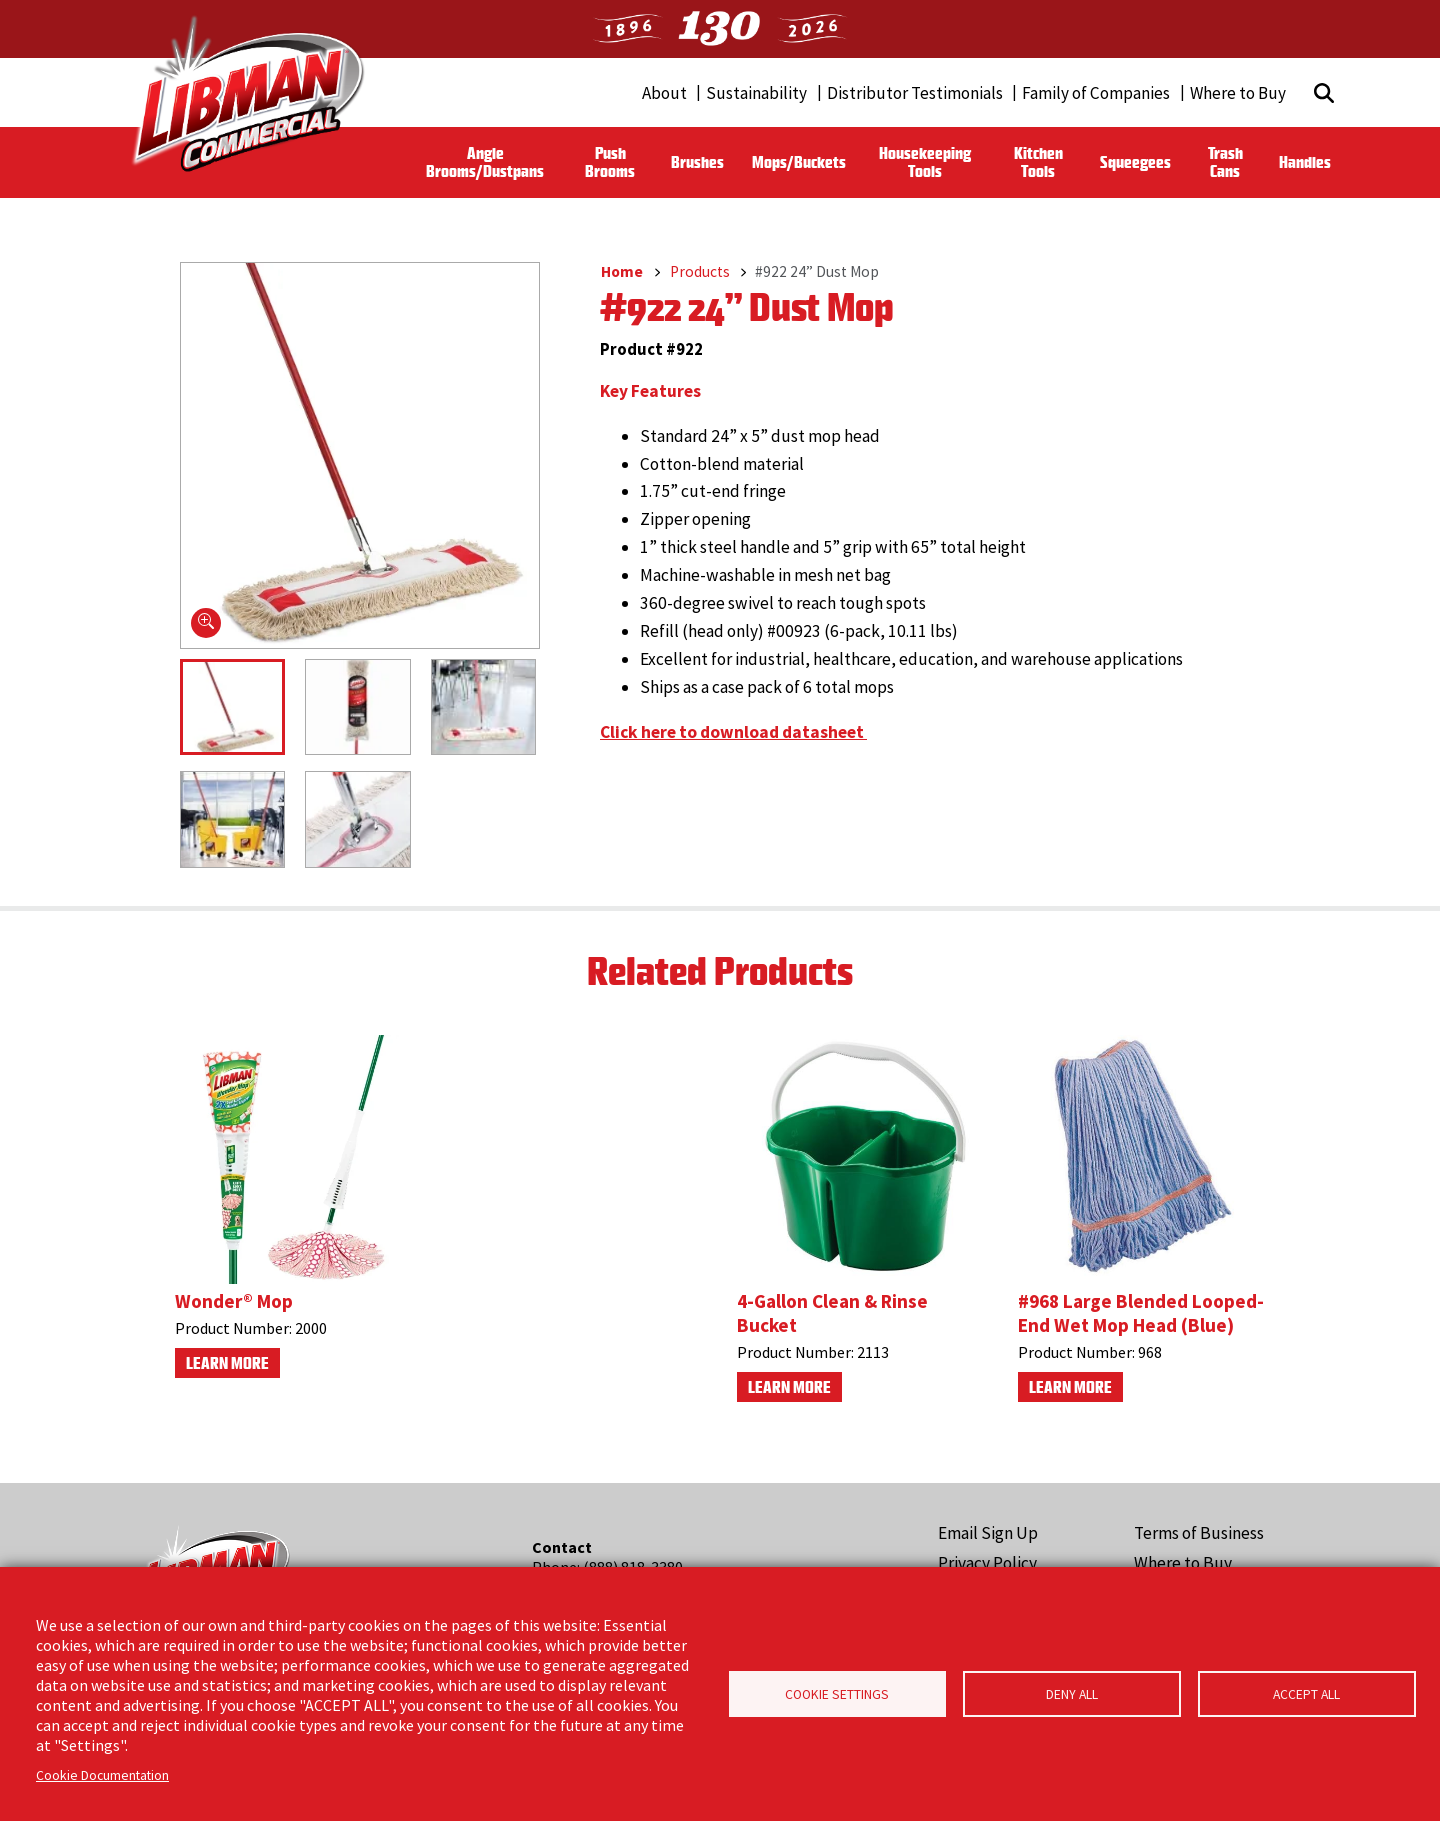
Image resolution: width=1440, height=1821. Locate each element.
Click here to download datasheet (733, 732)
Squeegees (1135, 162)
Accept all (1306, 1694)
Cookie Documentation (102, 1775)
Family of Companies (1096, 93)
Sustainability (756, 93)
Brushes (697, 162)
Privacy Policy (987, 1563)
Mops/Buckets (799, 162)
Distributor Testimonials (915, 93)
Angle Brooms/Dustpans (485, 162)
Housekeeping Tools (925, 162)
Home (622, 271)
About (664, 93)
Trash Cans (1225, 162)
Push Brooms (610, 162)
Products (700, 271)
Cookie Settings (837, 1694)
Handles (1305, 162)
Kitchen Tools (1038, 162)
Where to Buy (1238, 93)
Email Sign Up (988, 1533)
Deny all (1072, 1694)
